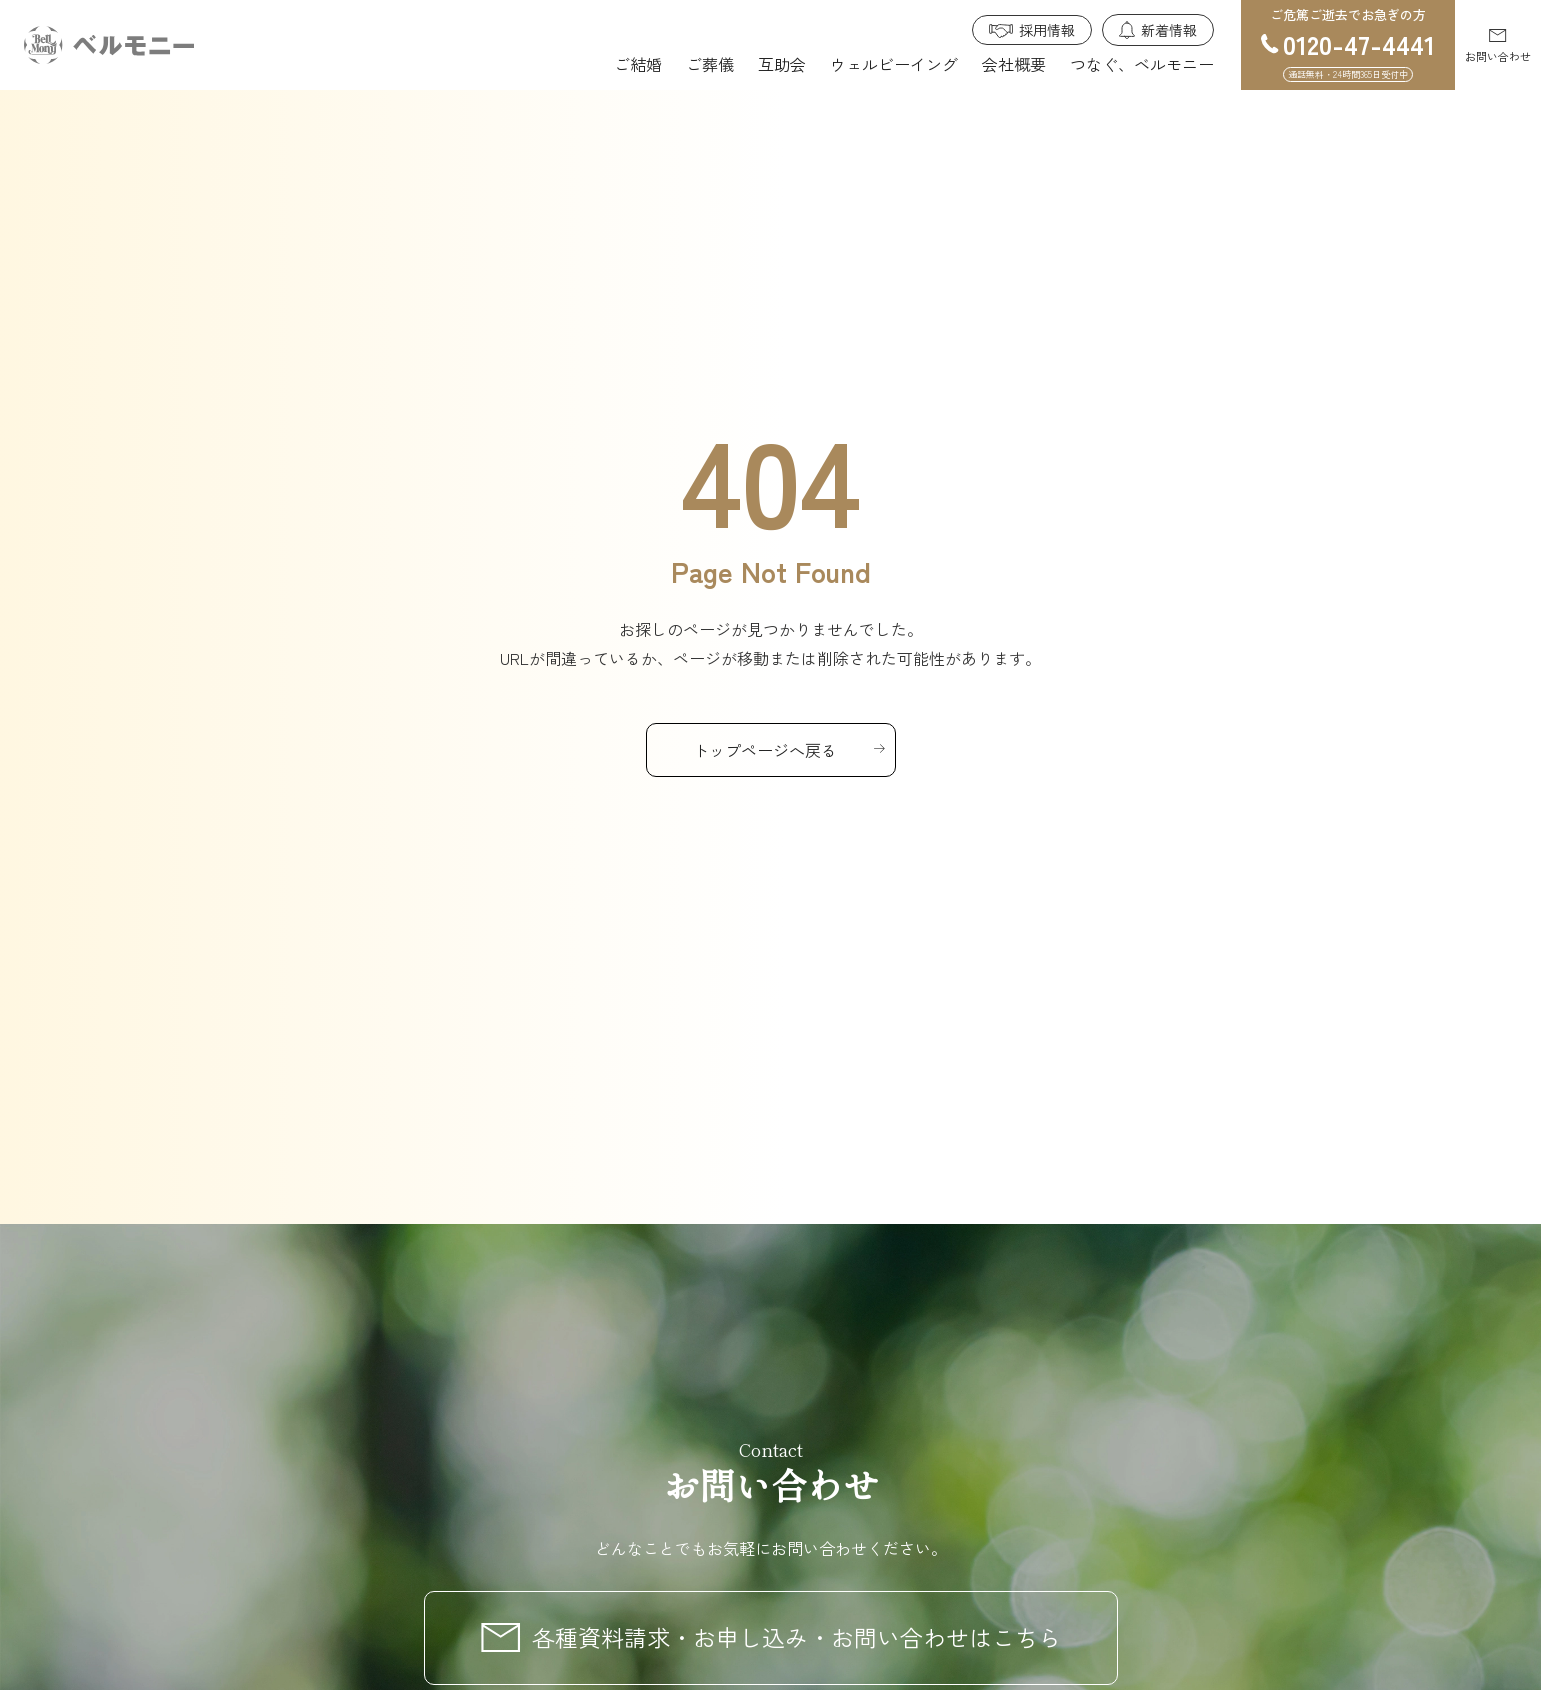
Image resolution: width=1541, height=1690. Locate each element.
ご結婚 (638, 64)
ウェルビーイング (894, 64)
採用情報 (1047, 30)
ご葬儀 (710, 64)
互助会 (782, 64)
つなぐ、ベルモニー (1142, 64)
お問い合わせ (1498, 56)
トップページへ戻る (765, 750)
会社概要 (1014, 64)
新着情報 (1169, 30)
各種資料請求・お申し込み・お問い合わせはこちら (796, 1637)
